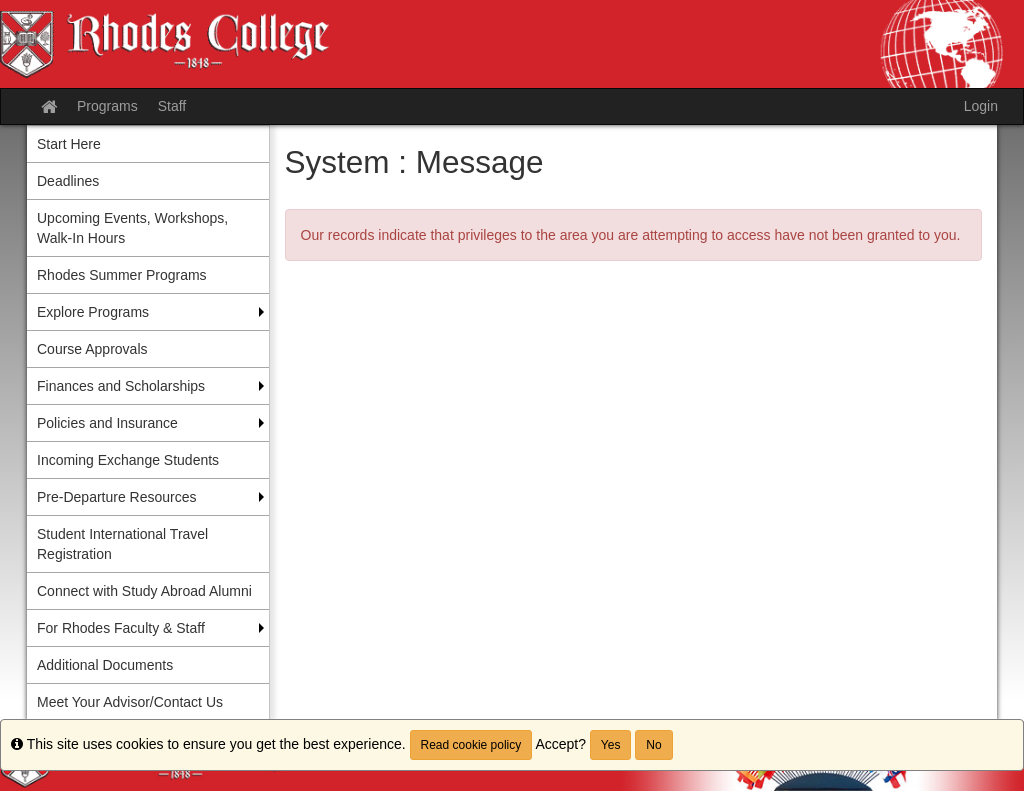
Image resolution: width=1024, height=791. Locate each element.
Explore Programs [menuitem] (93, 312)
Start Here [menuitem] (69, 144)
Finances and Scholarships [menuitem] (121, 386)
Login (981, 106)
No (653, 745)
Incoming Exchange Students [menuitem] (128, 460)
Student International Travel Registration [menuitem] (122, 544)
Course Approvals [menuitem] (92, 349)
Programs (107, 106)
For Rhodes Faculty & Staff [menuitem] (121, 628)
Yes (611, 745)
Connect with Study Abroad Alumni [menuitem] (144, 591)
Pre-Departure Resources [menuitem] (117, 497)
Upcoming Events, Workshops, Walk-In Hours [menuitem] (132, 228)
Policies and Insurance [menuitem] (107, 423)
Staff (172, 106)
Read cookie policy (471, 745)
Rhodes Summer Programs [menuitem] (122, 275)
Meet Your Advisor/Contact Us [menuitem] (130, 702)
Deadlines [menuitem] (68, 181)
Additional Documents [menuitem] (105, 665)
